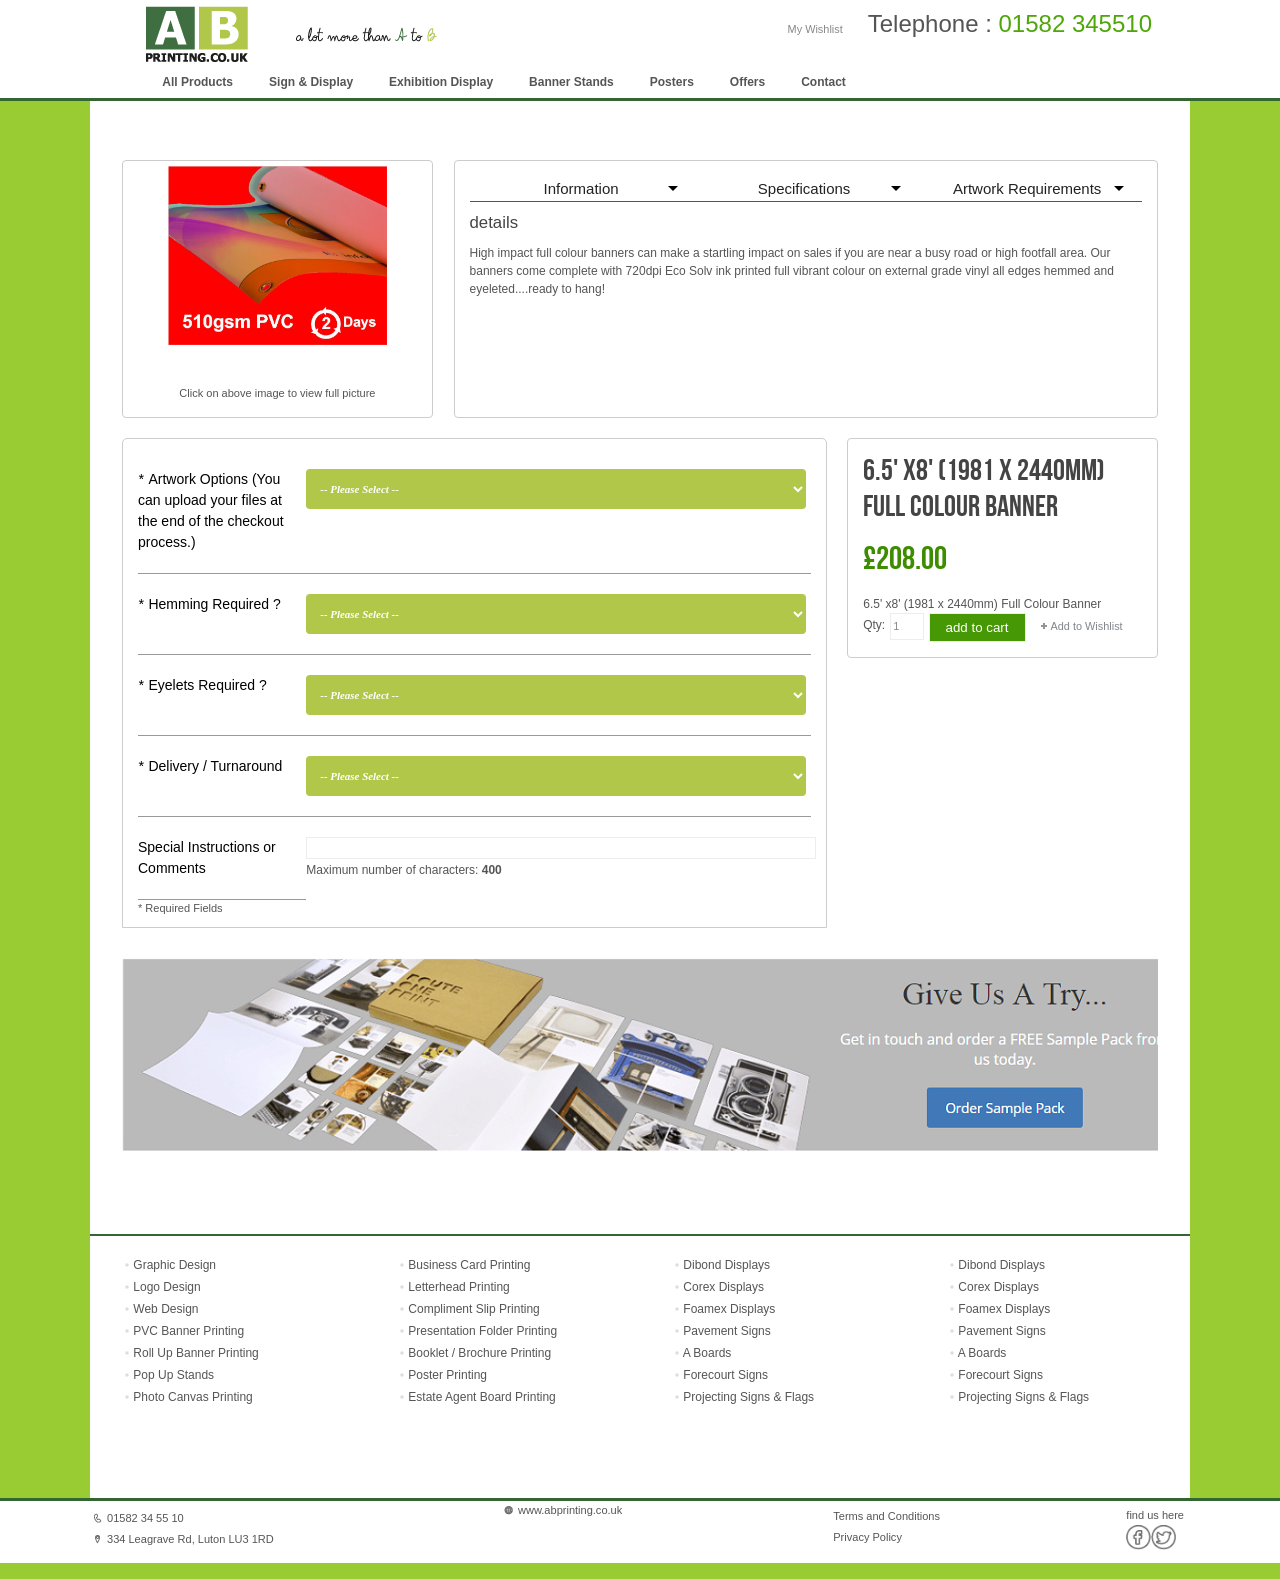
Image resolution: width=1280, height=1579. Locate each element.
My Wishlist (815, 29)
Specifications (804, 188)
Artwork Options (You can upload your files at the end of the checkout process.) (211, 510)
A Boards (707, 1353)
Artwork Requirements (1027, 188)
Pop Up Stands (172, 1375)
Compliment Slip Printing (473, 1309)
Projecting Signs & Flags (748, 1397)
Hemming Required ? (209, 604)
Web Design (164, 1309)
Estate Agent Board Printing (481, 1397)
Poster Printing (447, 1375)
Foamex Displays (729, 1309)
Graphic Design (173, 1265)
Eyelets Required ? (202, 685)
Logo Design (165, 1287)
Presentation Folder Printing (482, 1331)
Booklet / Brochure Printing (479, 1353)
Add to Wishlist (1087, 626)
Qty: (874, 625)
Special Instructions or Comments (207, 857)
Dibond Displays (726, 1265)
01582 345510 (1076, 23)
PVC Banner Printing (187, 1331)
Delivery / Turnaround (210, 766)
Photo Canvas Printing (191, 1397)
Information (581, 188)
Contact (823, 82)
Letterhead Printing (458, 1287)
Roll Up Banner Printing (194, 1353)
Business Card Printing (467, 1265)
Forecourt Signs (725, 1375)
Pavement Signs (726, 1331)
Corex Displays (723, 1287)
